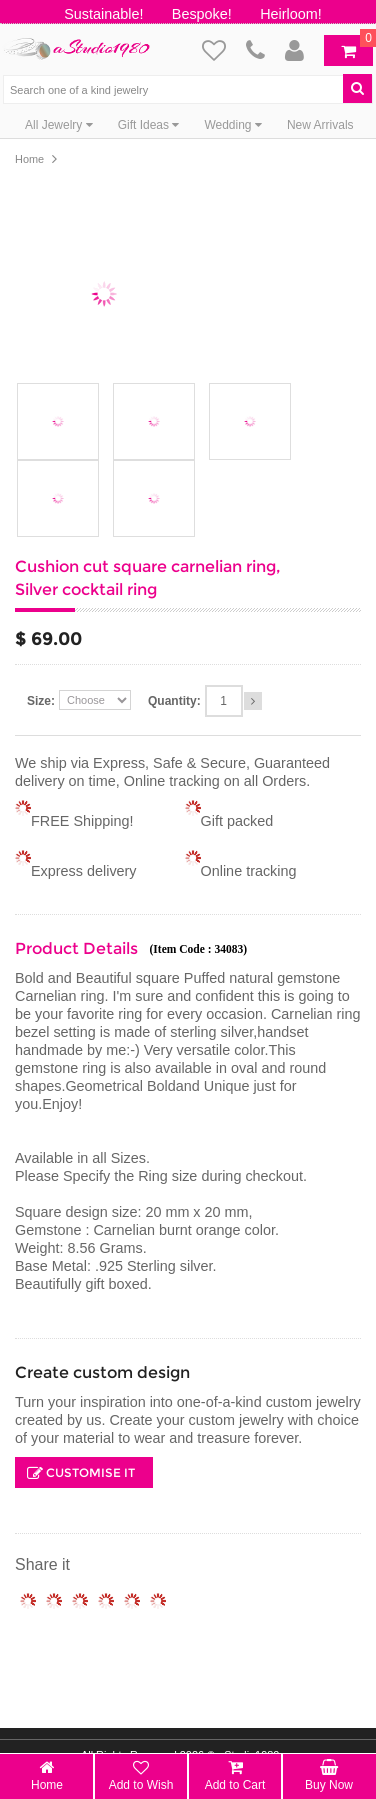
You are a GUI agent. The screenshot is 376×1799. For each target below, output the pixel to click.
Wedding (232, 125)
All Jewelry (59, 125)
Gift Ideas (149, 125)
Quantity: (174, 701)
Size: (41, 701)
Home (29, 159)
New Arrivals (320, 125)
